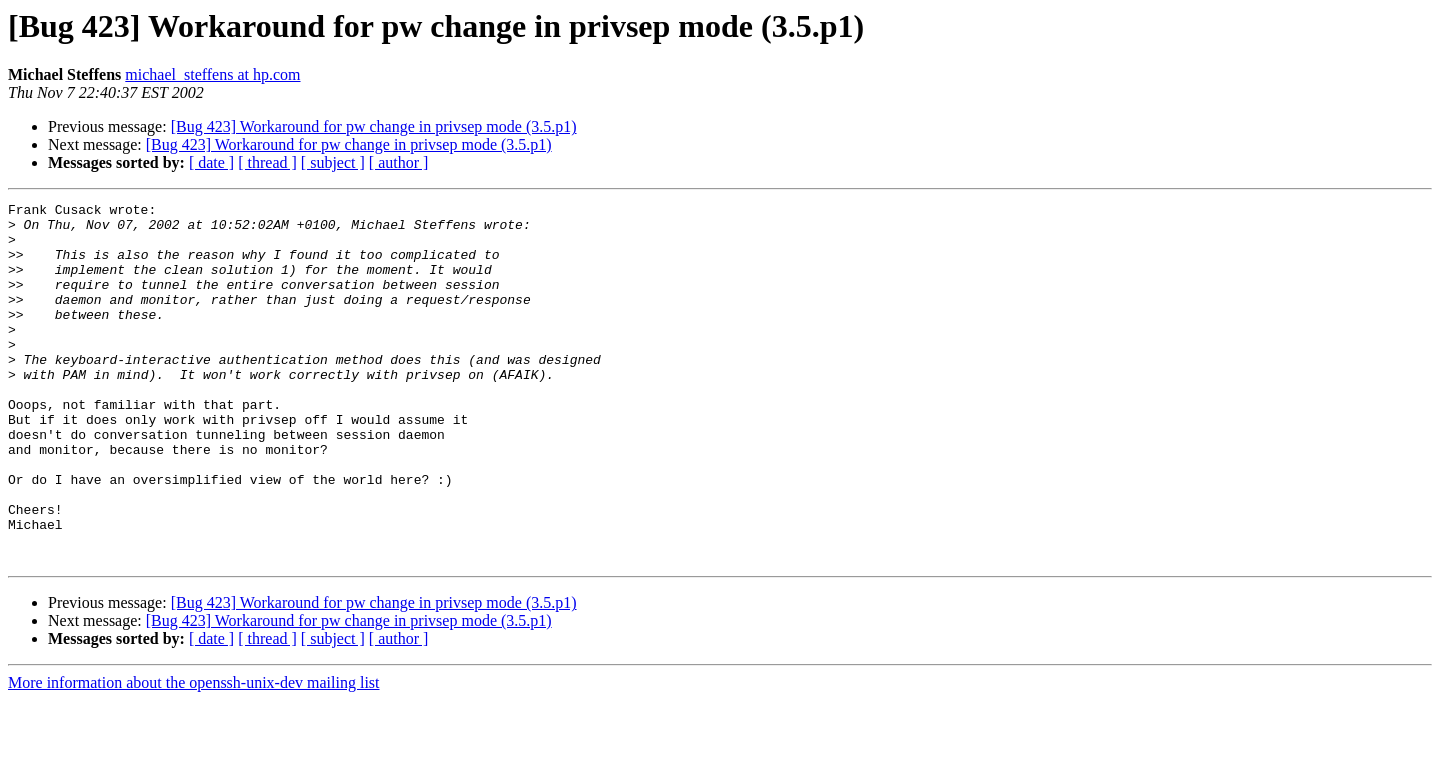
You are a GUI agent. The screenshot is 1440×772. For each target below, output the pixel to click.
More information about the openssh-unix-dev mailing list (194, 754)
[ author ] (399, 162)
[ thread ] (267, 162)
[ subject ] (333, 162)
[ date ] (211, 162)
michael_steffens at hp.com (212, 74)
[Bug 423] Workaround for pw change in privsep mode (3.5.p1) (374, 126)
